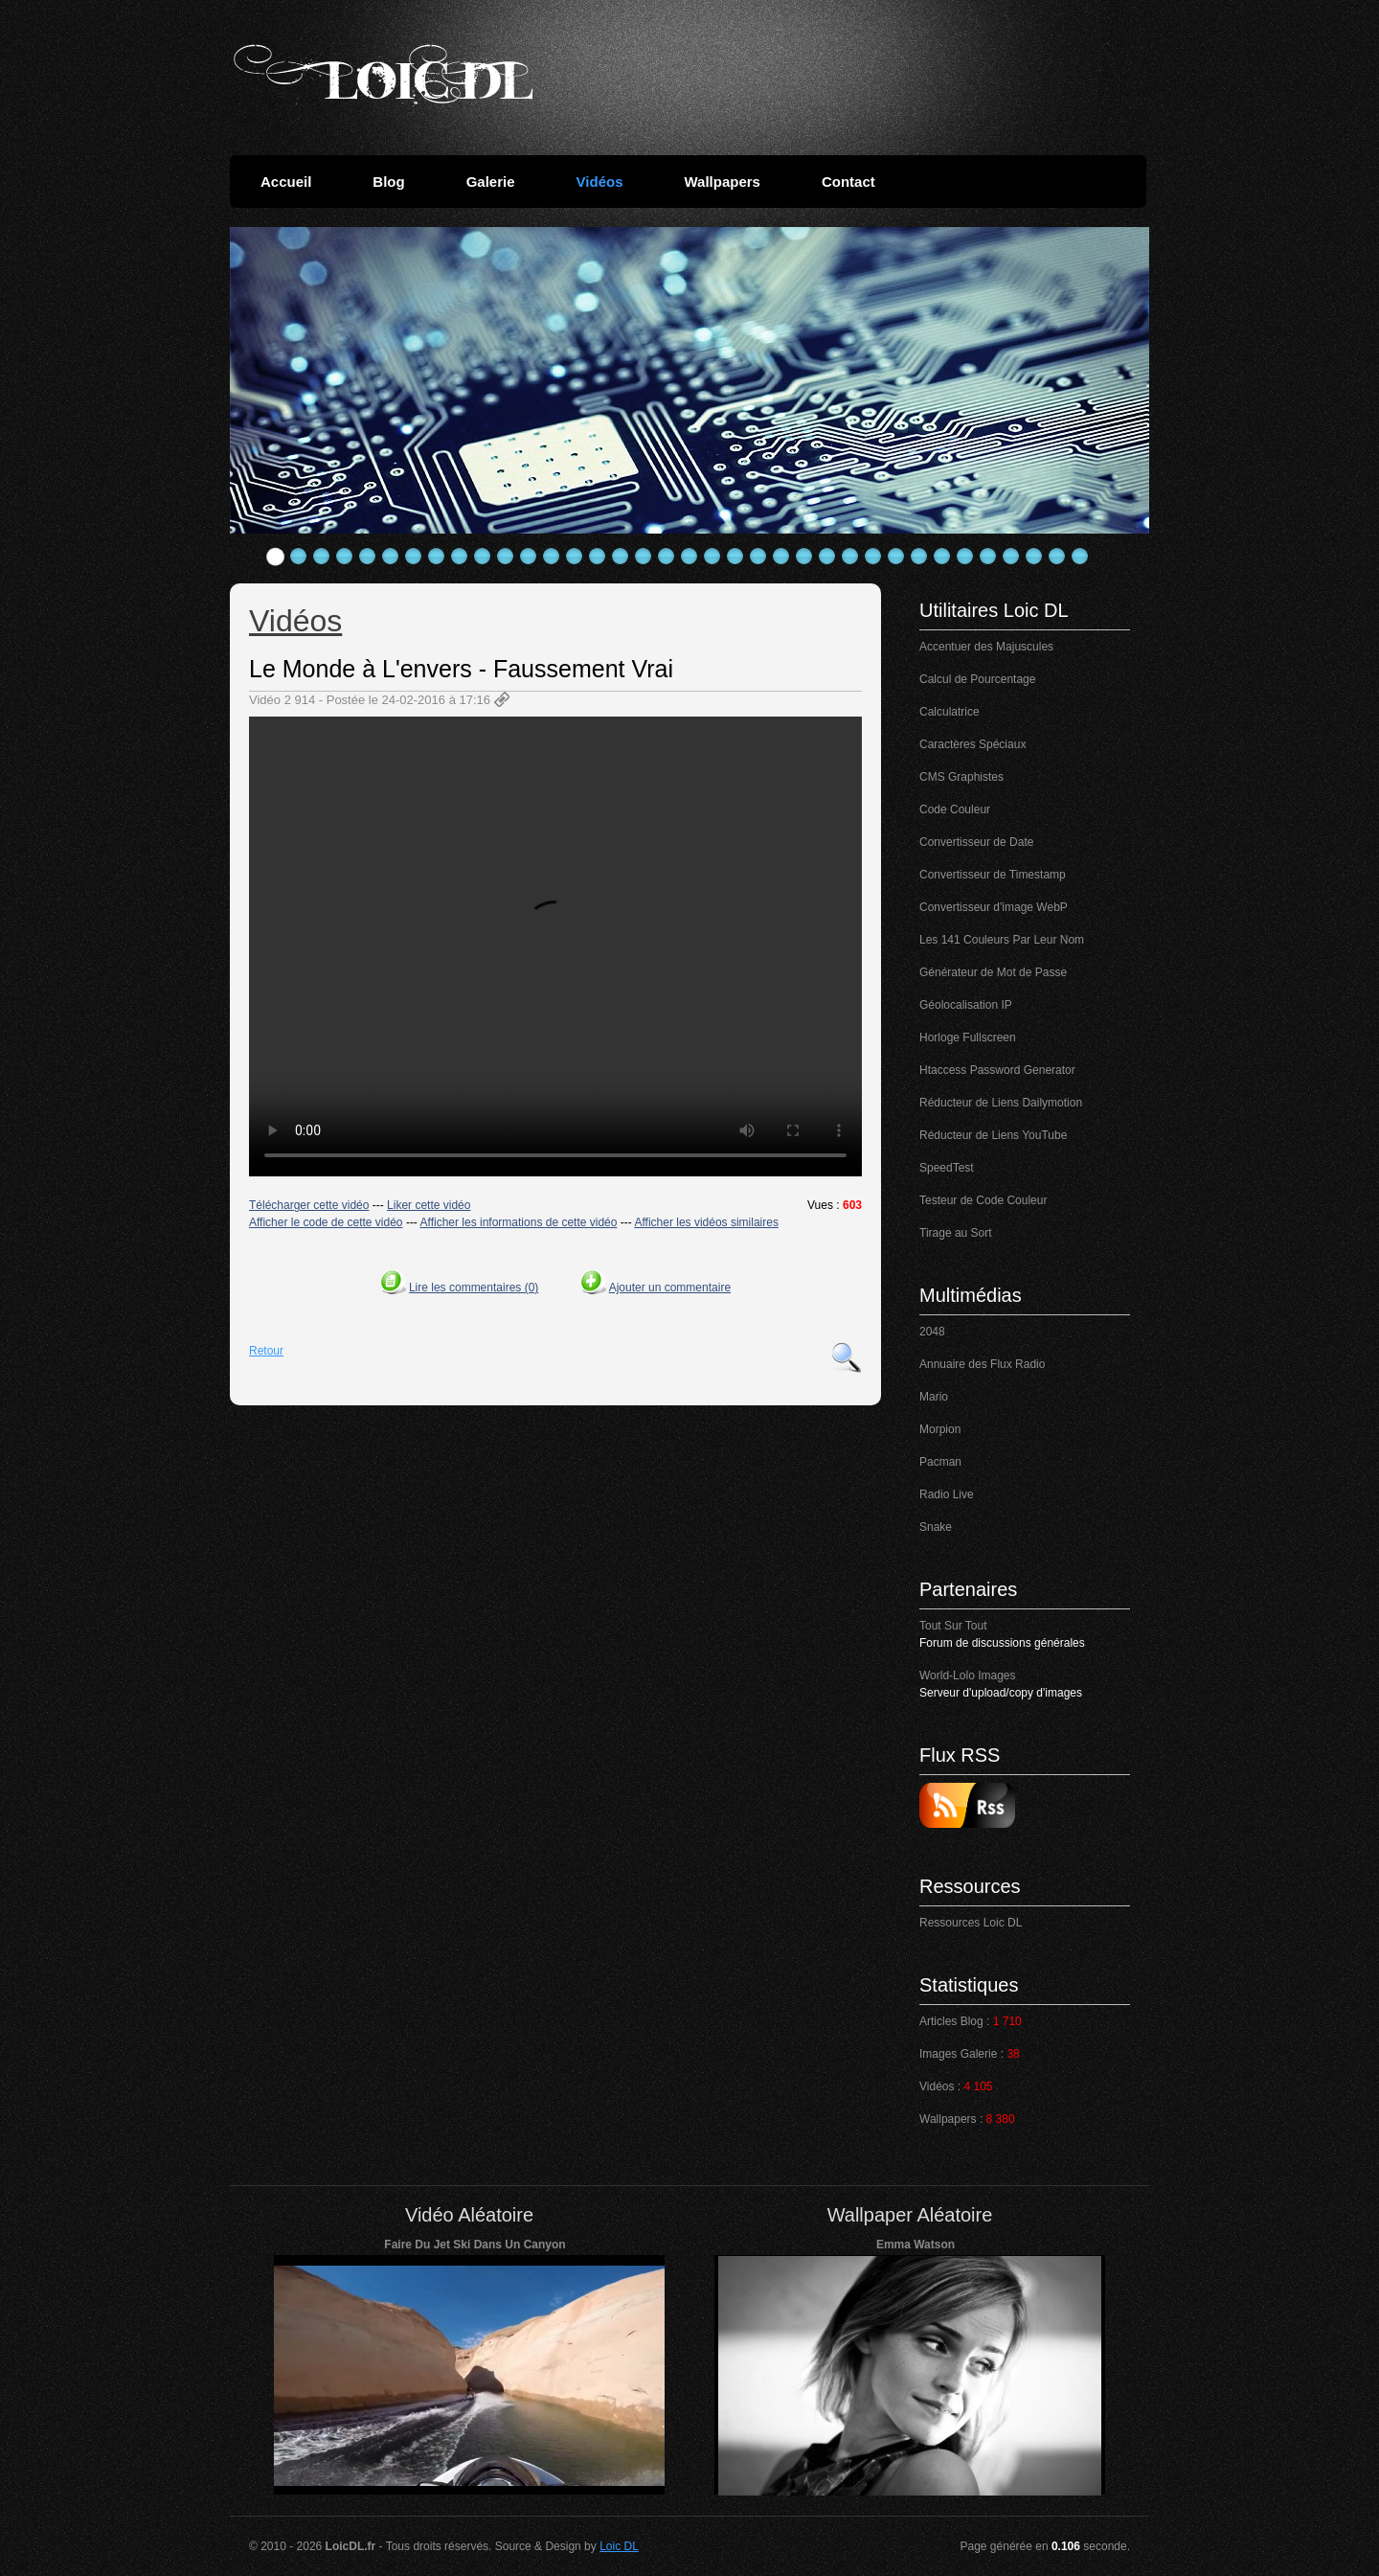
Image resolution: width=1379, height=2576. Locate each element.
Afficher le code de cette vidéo (326, 1222)
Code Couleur (954, 809)
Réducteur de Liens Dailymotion (1000, 1102)
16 (620, 556)
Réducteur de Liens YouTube (993, 1135)
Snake (935, 1527)
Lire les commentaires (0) (473, 1287)
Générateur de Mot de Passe (993, 972)
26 (850, 556)
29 (919, 556)
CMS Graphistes (961, 777)
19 (689, 556)
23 (781, 556)
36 (1080, 556)
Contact (848, 181)
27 (873, 556)
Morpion (940, 1429)
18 (666, 556)
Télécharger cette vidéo (309, 1205)
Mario (933, 1396)
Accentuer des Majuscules (986, 646)
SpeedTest (946, 1167)
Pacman (940, 1462)
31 (965, 556)
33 (1011, 556)
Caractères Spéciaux (972, 744)
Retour (266, 1350)
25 (827, 556)
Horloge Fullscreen (967, 1037)
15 (597, 556)
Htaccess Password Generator (997, 1070)
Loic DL (619, 2546)
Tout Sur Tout (953, 1625)
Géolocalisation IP (965, 1005)
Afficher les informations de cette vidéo (519, 1222)
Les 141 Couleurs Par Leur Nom (1001, 939)
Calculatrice (949, 711)
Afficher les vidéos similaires (706, 1222)
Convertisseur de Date (976, 842)
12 (528, 556)
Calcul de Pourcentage (977, 679)
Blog (388, 181)
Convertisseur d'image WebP (993, 907)
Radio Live (946, 1494)
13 (551, 556)
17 (643, 556)
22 (758, 556)
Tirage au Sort (955, 1233)
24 (804, 556)
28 (896, 556)
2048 (932, 1331)
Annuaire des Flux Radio (982, 1364)
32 (988, 556)
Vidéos (599, 181)
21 (735, 556)
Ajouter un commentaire (670, 1287)
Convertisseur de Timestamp (992, 874)
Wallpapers (721, 181)
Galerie (490, 181)
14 (574, 556)
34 (1034, 556)
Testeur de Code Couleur (983, 1200)
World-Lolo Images (967, 1675)
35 (1057, 556)
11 (505, 556)
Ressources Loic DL (970, 1922)
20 (712, 556)
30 (942, 556)
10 (482, 556)
